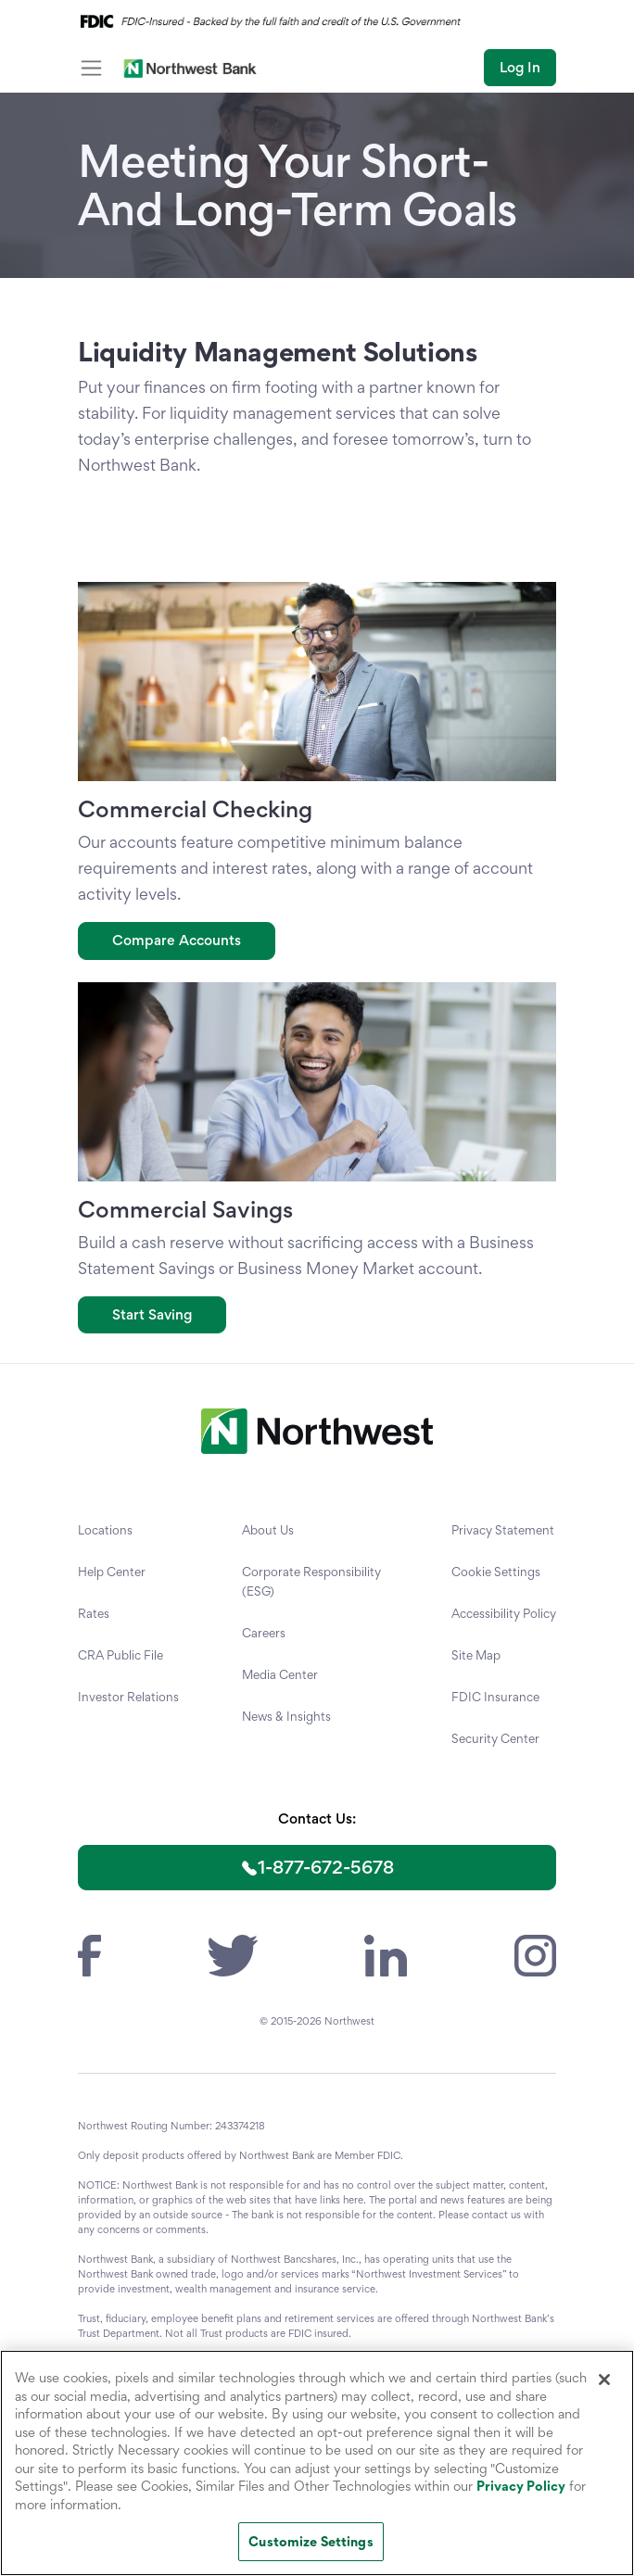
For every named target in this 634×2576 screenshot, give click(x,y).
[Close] (604, 2379)
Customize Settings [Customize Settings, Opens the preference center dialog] (310, 2541)
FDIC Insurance (495, 1696)
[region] (317, 2463)
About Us (268, 1529)
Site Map (476, 1655)
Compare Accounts (176, 940)
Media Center (280, 1674)
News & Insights (286, 1716)
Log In (520, 67)
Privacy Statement (502, 1529)
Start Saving (152, 1314)
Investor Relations (128, 1696)
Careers (263, 1632)
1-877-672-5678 (326, 1867)
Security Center (495, 1738)
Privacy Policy (520, 2486)
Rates (93, 1613)
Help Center (112, 1571)
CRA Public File (120, 1655)
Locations (105, 1529)
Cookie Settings (495, 1571)
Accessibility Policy (503, 1613)
